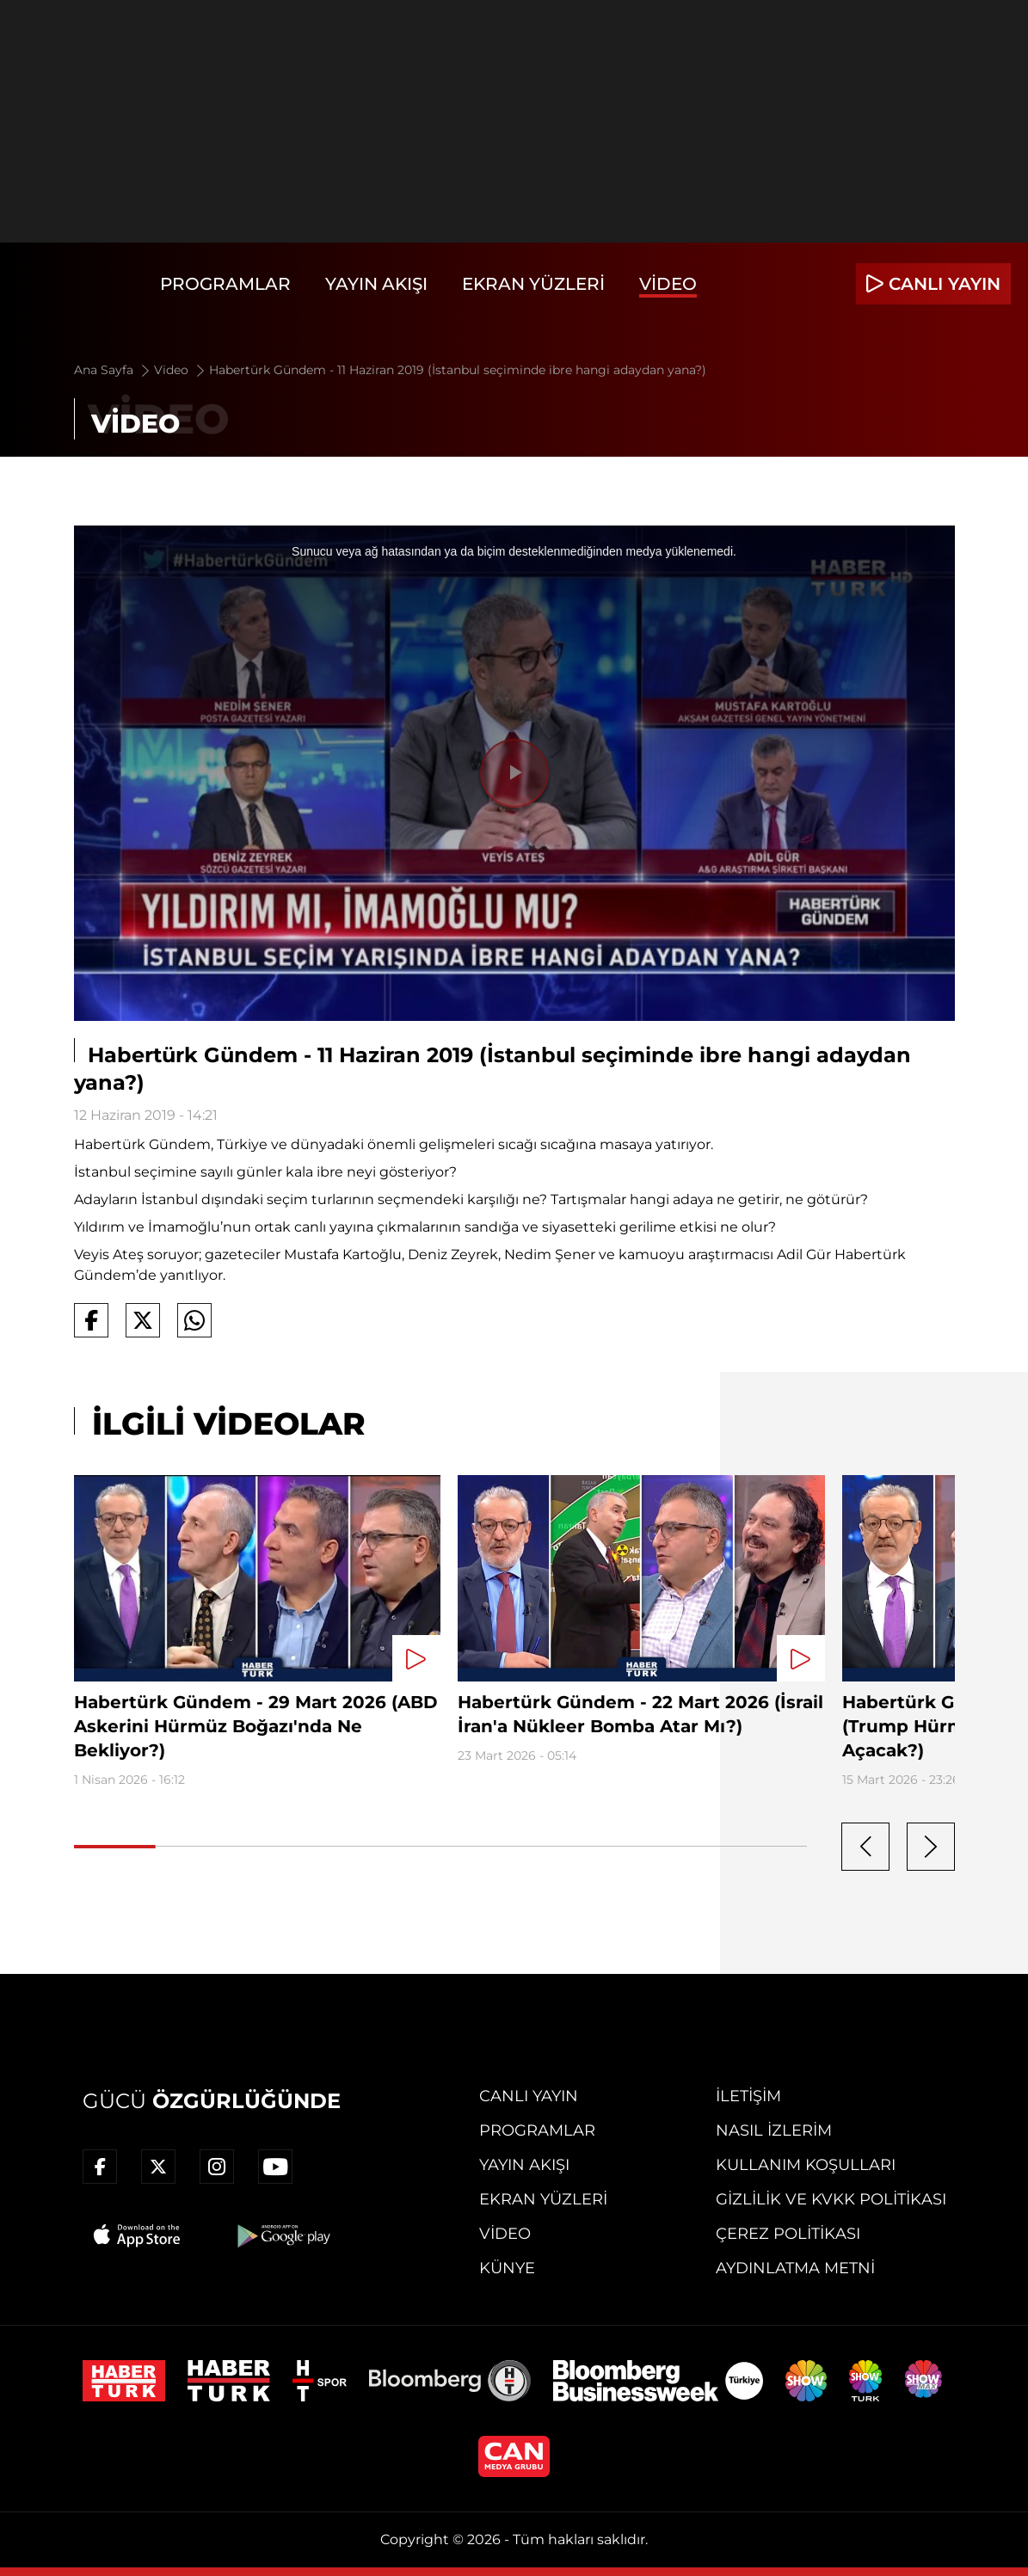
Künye (507, 2268)
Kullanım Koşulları (806, 2164)
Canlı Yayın (528, 2096)
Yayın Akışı (376, 284)
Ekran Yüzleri (533, 284)
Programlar (225, 284)
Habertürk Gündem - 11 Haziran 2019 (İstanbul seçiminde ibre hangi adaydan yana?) (457, 370)
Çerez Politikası (788, 2233)
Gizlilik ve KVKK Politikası (831, 2199)
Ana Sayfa (113, 370)
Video (668, 284)
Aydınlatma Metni (795, 2268)
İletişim (748, 2096)
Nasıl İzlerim (774, 2130)
